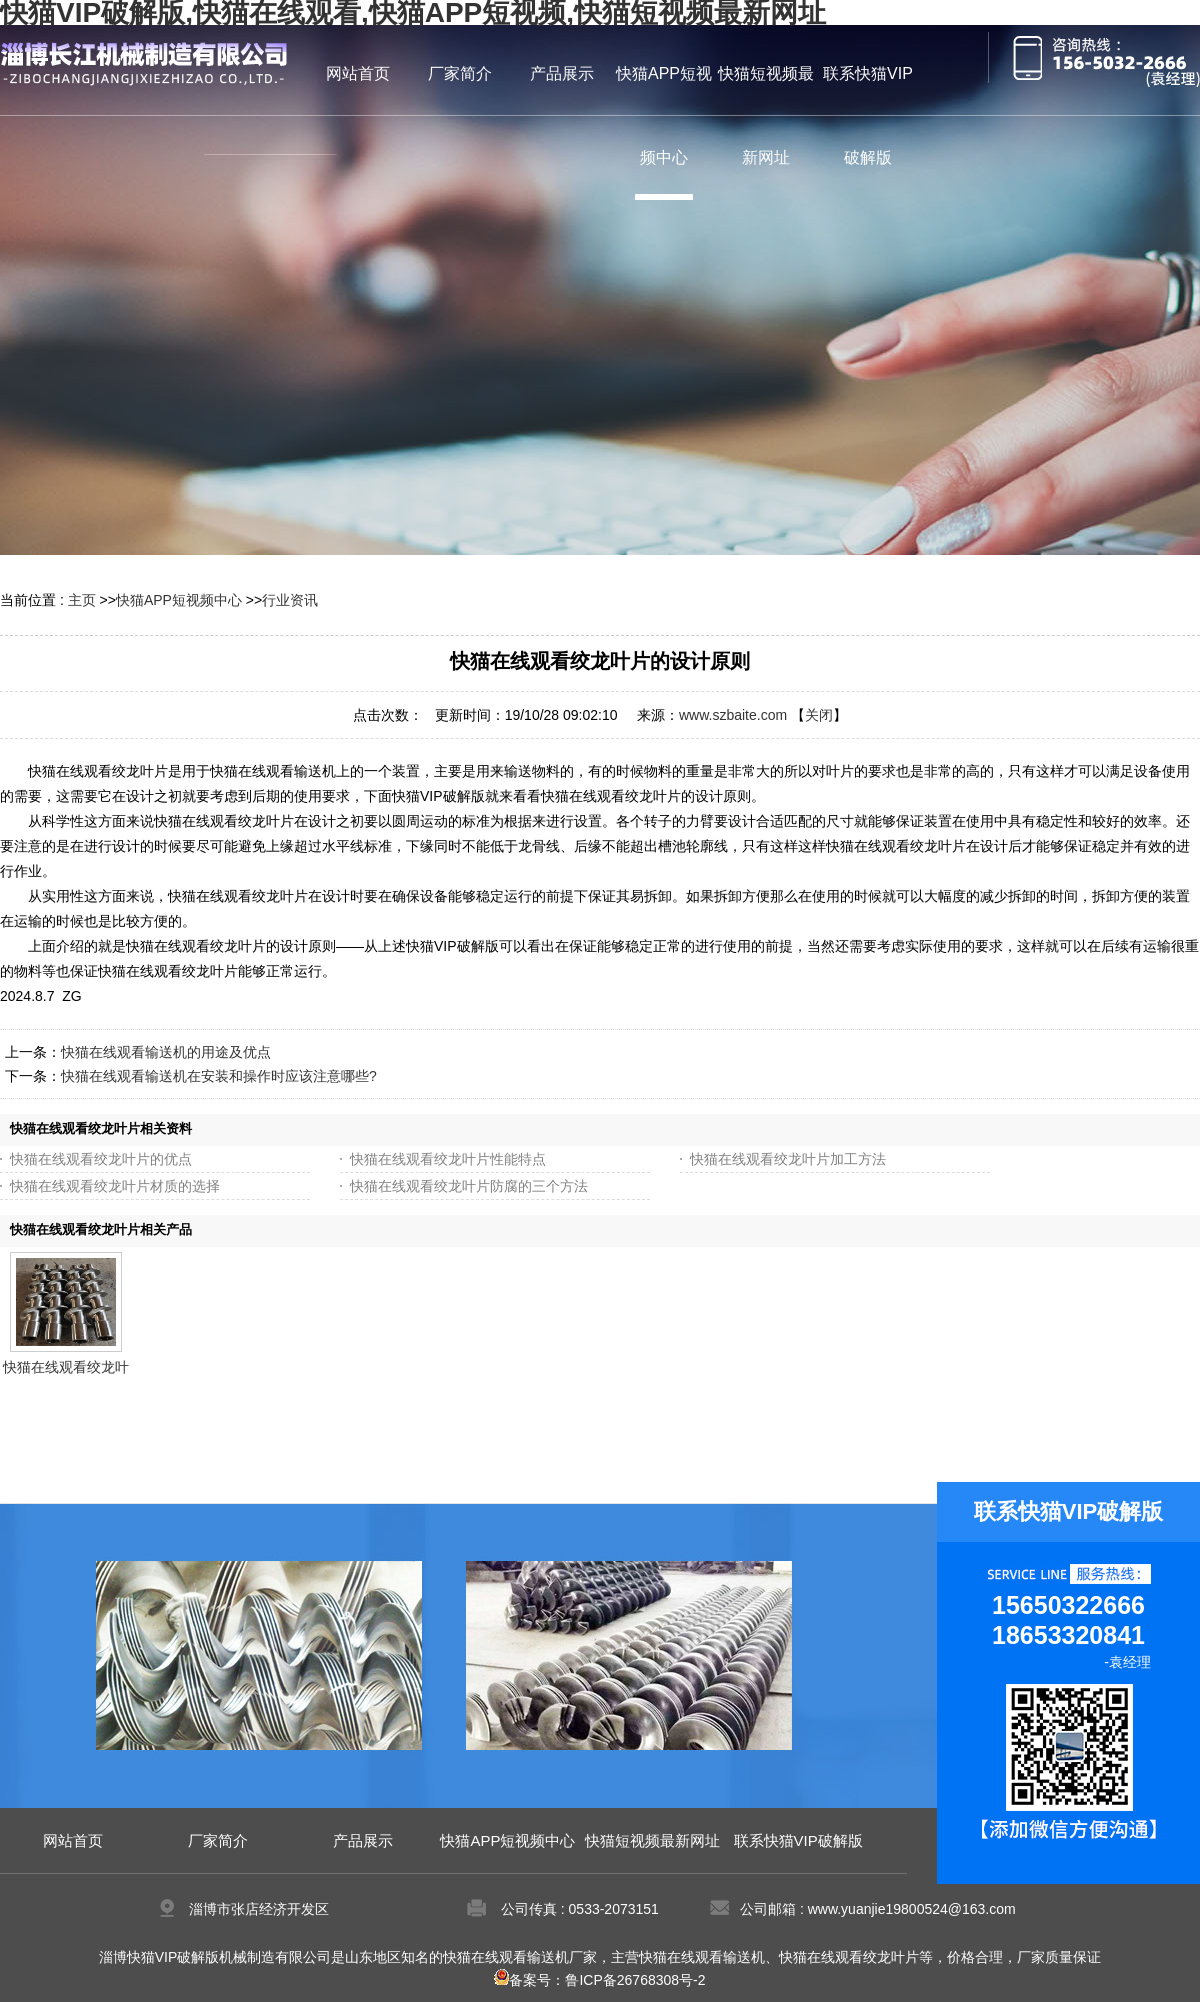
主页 (82, 600)
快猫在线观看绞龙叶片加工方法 (788, 1159)
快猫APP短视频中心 (179, 600)
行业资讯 (290, 600)
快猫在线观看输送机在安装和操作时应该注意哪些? (219, 1076)
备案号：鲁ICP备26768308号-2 (599, 1980)
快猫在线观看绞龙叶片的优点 (101, 1159)
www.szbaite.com (733, 715)
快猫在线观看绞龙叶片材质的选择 (115, 1186)
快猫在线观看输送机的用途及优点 (166, 1052)
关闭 (819, 715)
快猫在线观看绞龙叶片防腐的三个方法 (469, 1186)
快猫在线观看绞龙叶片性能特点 (448, 1159)
